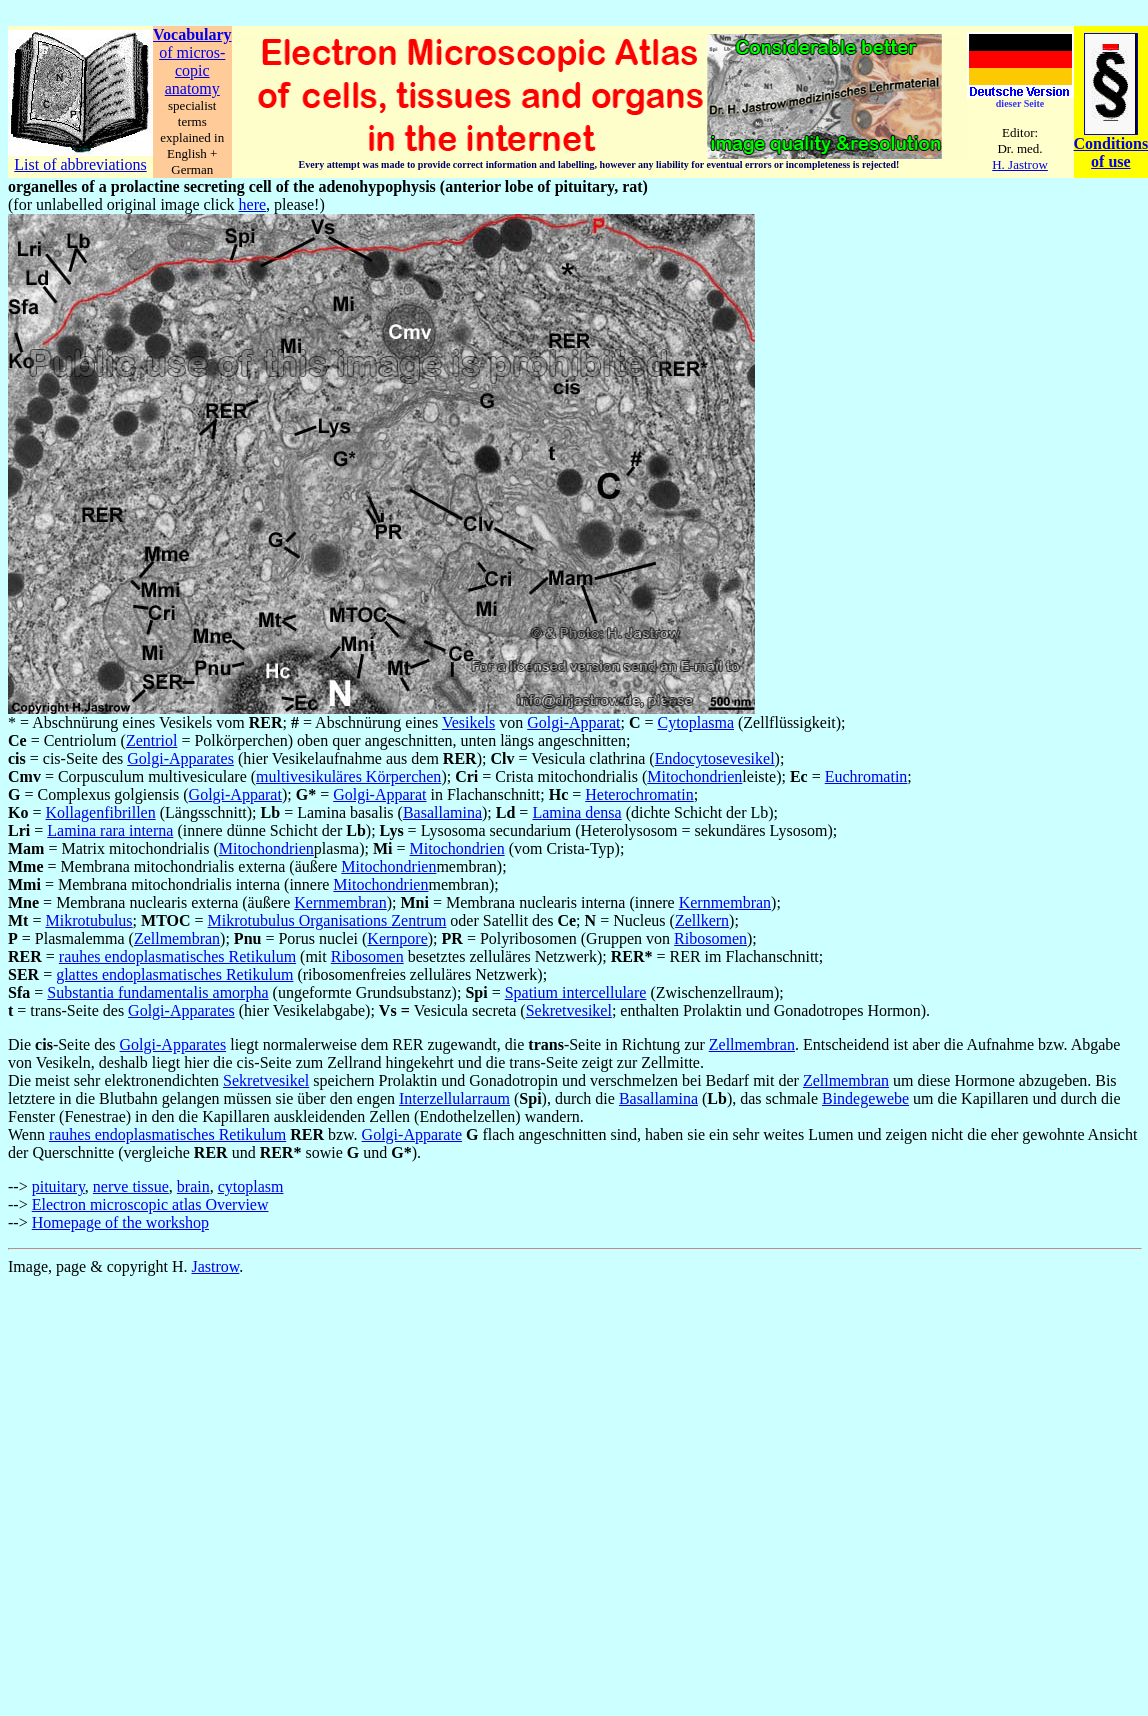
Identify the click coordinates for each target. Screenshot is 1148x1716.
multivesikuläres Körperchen (348, 776)
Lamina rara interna (110, 830)
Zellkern (702, 920)
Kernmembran (340, 902)
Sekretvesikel (569, 1010)
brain (193, 1186)
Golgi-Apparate (412, 1134)
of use (1111, 161)
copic (192, 70)
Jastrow (216, 1266)
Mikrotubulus (88, 920)
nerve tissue (131, 1186)
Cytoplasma (696, 722)
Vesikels (468, 722)
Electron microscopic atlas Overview (150, 1204)
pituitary (58, 1186)
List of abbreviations (80, 164)
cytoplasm (251, 1186)
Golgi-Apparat (573, 722)
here (253, 204)
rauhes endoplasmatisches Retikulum (177, 956)
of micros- (192, 52)
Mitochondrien (694, 776)
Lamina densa (576, 812)
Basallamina (442, 812)
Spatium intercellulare (576, 992)
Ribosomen (710, 938)
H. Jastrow (1020, 164)
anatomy (192, 88)
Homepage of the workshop (120, 1222)
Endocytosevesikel (715, 758)
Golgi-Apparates (180, 758)
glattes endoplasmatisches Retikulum (174, 974)
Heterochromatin (639, 794)
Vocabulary (192, 34)
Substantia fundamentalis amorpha (157, 992)
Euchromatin (866, 776)
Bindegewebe (865, 1098)
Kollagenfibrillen (100, 812)
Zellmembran (177, 938)
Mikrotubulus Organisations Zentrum (327, 920)
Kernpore (397, 938)
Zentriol (152, 740)
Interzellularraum (454, 1098)
